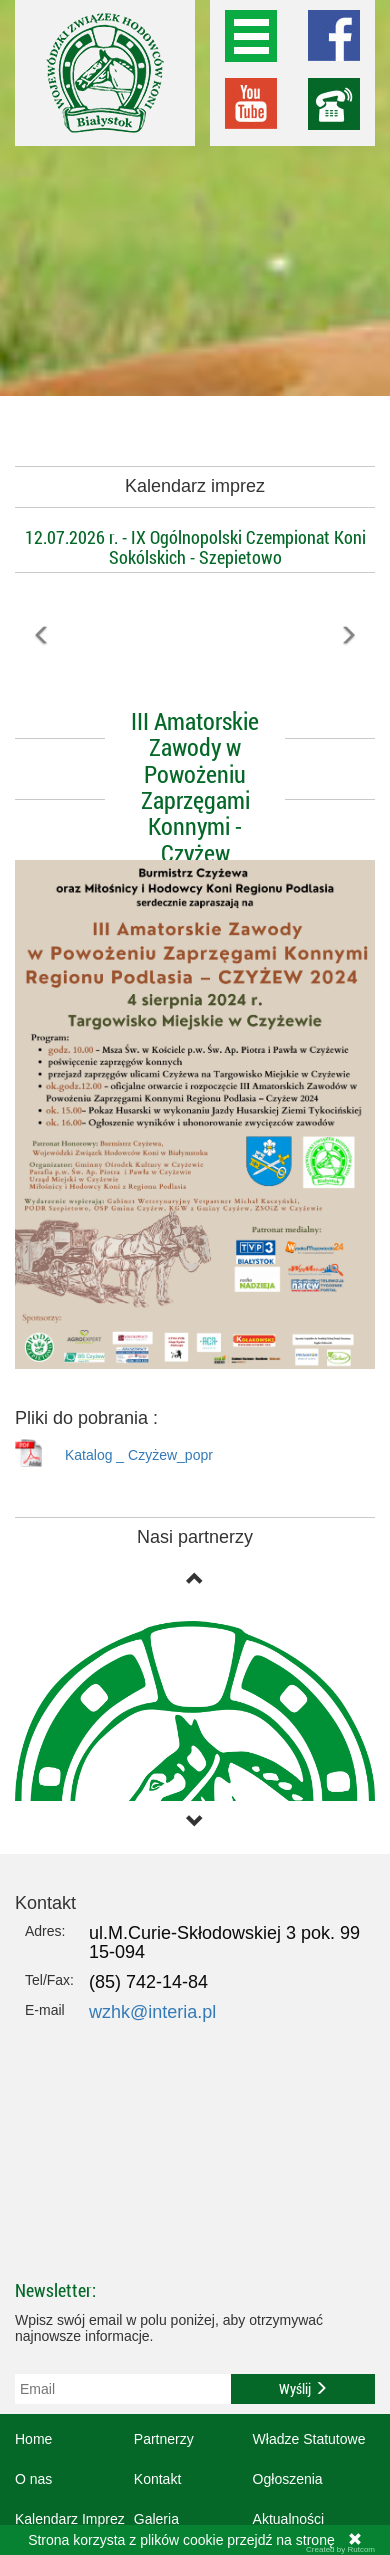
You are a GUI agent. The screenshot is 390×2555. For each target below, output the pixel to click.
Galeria (156, 2519)
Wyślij (303, 2388)
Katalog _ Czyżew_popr (139, 1455)
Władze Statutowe (309, 2439)
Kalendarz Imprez (70, 2519)
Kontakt (157, 2479)
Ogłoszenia (288, 2479)
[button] (42, 680)
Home (33, 2439)
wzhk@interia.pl (152, 2012)
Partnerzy (164, 2439)
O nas (33, 2479)
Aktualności (289, 2519)
